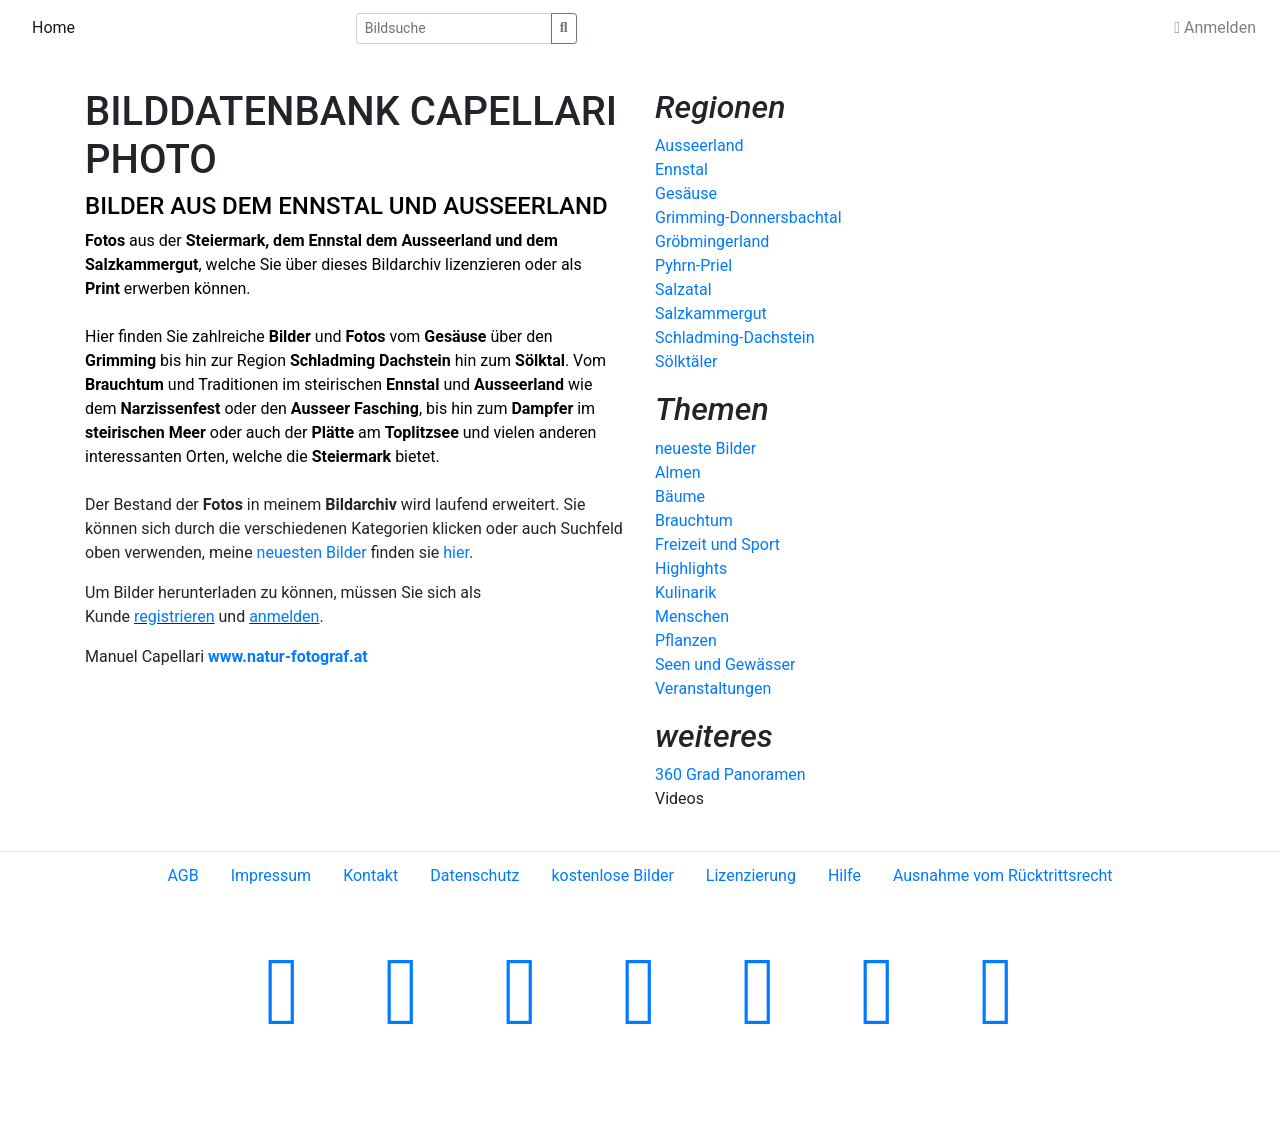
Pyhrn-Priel (693, 265)
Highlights (691, 568)
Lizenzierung (751, 875)
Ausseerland (446, 240)
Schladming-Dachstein (735, 337)
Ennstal (335, 240)
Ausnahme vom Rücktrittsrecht (1003, 875)
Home (53, 27)
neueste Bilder (705, 448)
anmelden (284, 616)
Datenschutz (474, 875)
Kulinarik (685, 592)
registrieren (174, 616)
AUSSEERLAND (525, 206)
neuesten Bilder (312, 552)
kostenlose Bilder (612, 875)
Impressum (271, 875)
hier (456, 552)
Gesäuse (686, 193)
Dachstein (415, 360)
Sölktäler (686, 361)
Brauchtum (694, 520)
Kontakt (370, 875)
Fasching (386, 408)
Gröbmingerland (712, 241)
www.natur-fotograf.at (288, 656)
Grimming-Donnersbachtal (748, 217)
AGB (182, 875)
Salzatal (683, 289)
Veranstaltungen (713, 688)
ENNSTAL (330, 206)
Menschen (692, 616)
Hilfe (844, 875)
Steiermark (225, 240)
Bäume (680, 496)
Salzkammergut (711, 313)
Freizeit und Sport (717, 544)
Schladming (334, 360)
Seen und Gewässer (725, 664)
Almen (678, 472)
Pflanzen (686, 640)
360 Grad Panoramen (730, 774)
